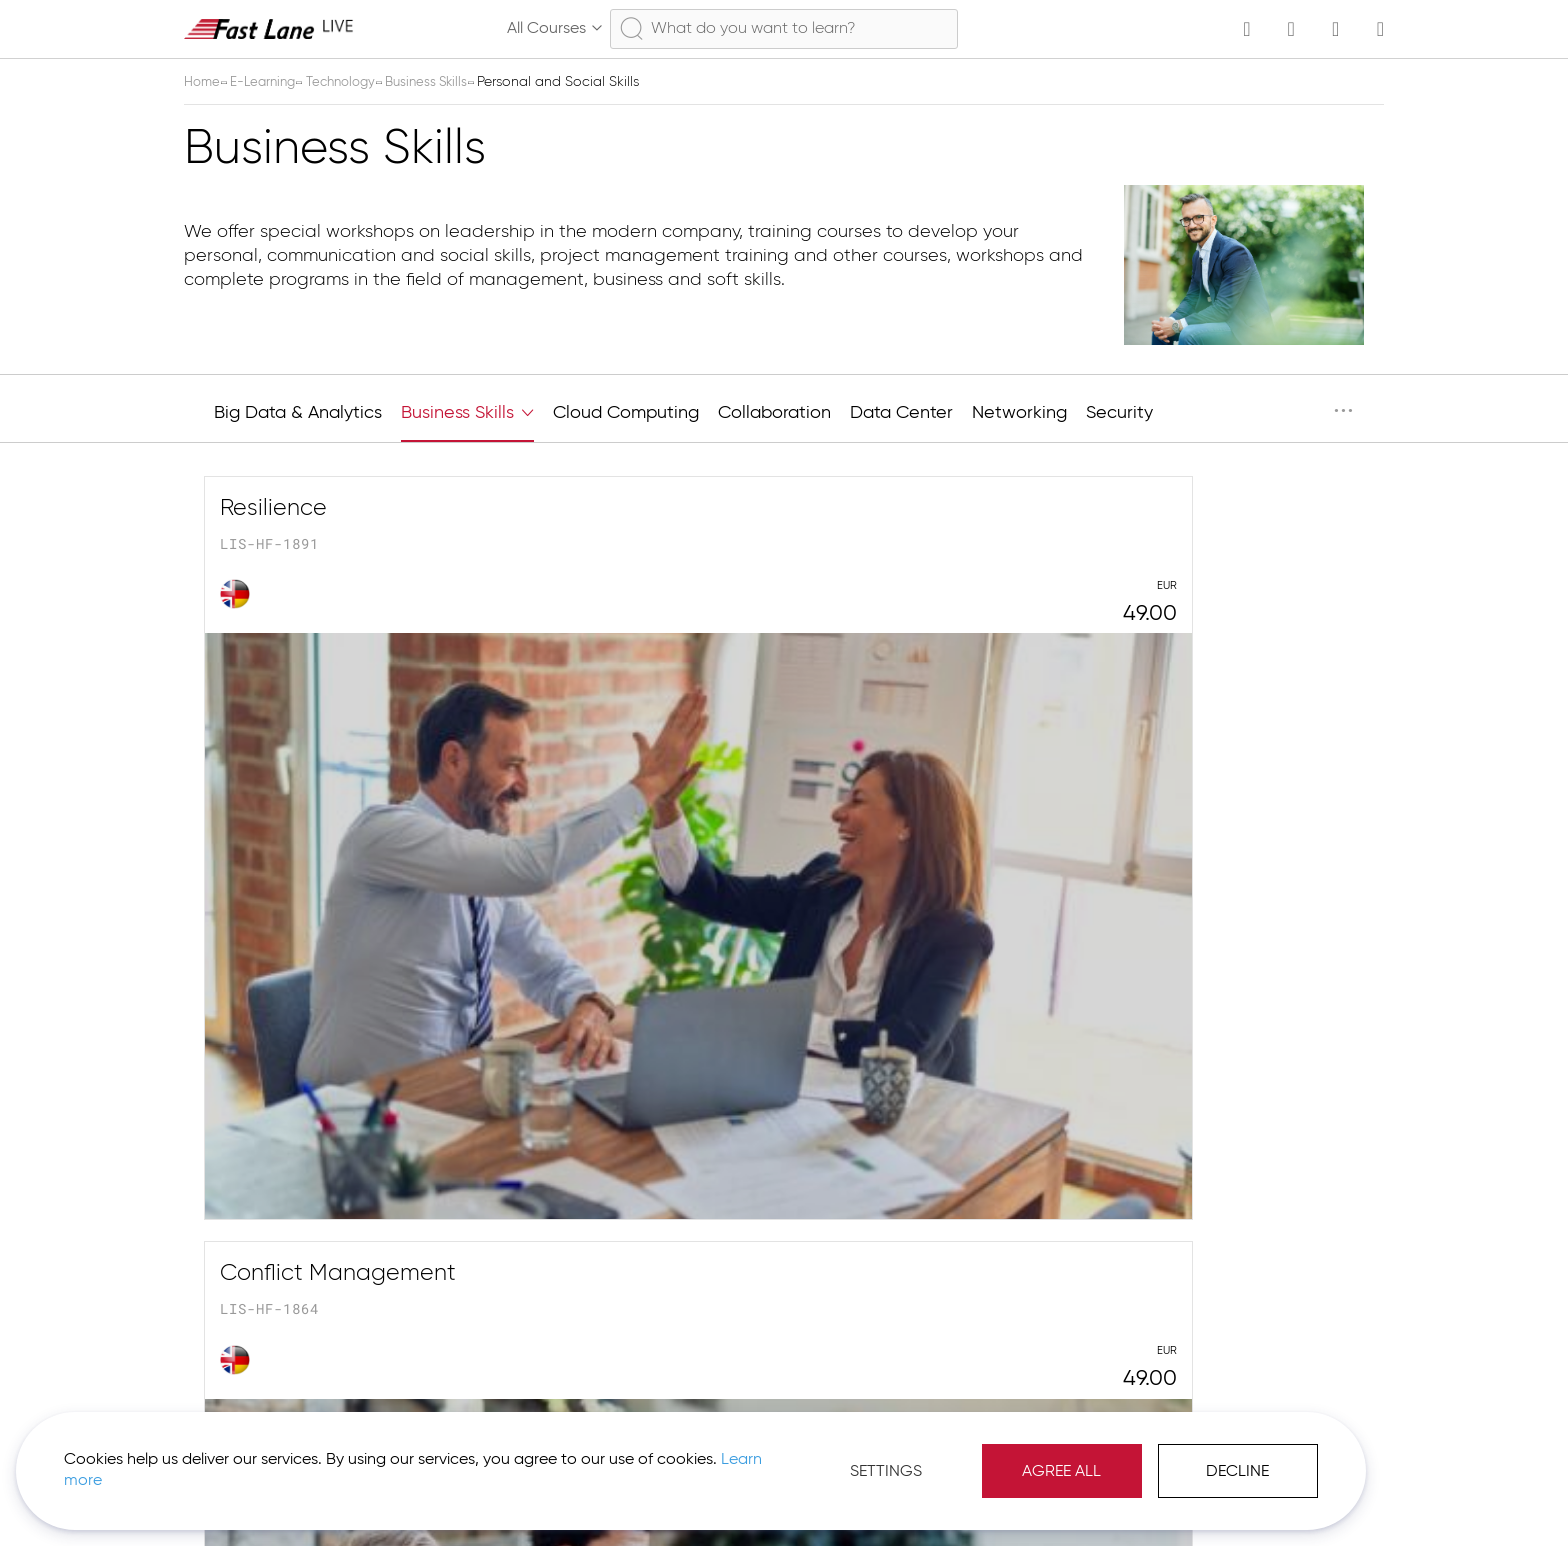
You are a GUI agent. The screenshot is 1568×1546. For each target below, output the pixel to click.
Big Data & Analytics (298, 413)
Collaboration (774, 413)
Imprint (1214, 1496)
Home (205, 82)
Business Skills (446, 82)
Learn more (281, 1465)
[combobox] (784, 29)
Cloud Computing (626, 413)
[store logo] (269, 28)
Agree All (848, 1456)
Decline (1024, 1456)
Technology (354, 82)
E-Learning (270, 82)
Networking (1019, 413)
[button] (1304, 1496)
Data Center (901, 413)
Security (1119, 413)
